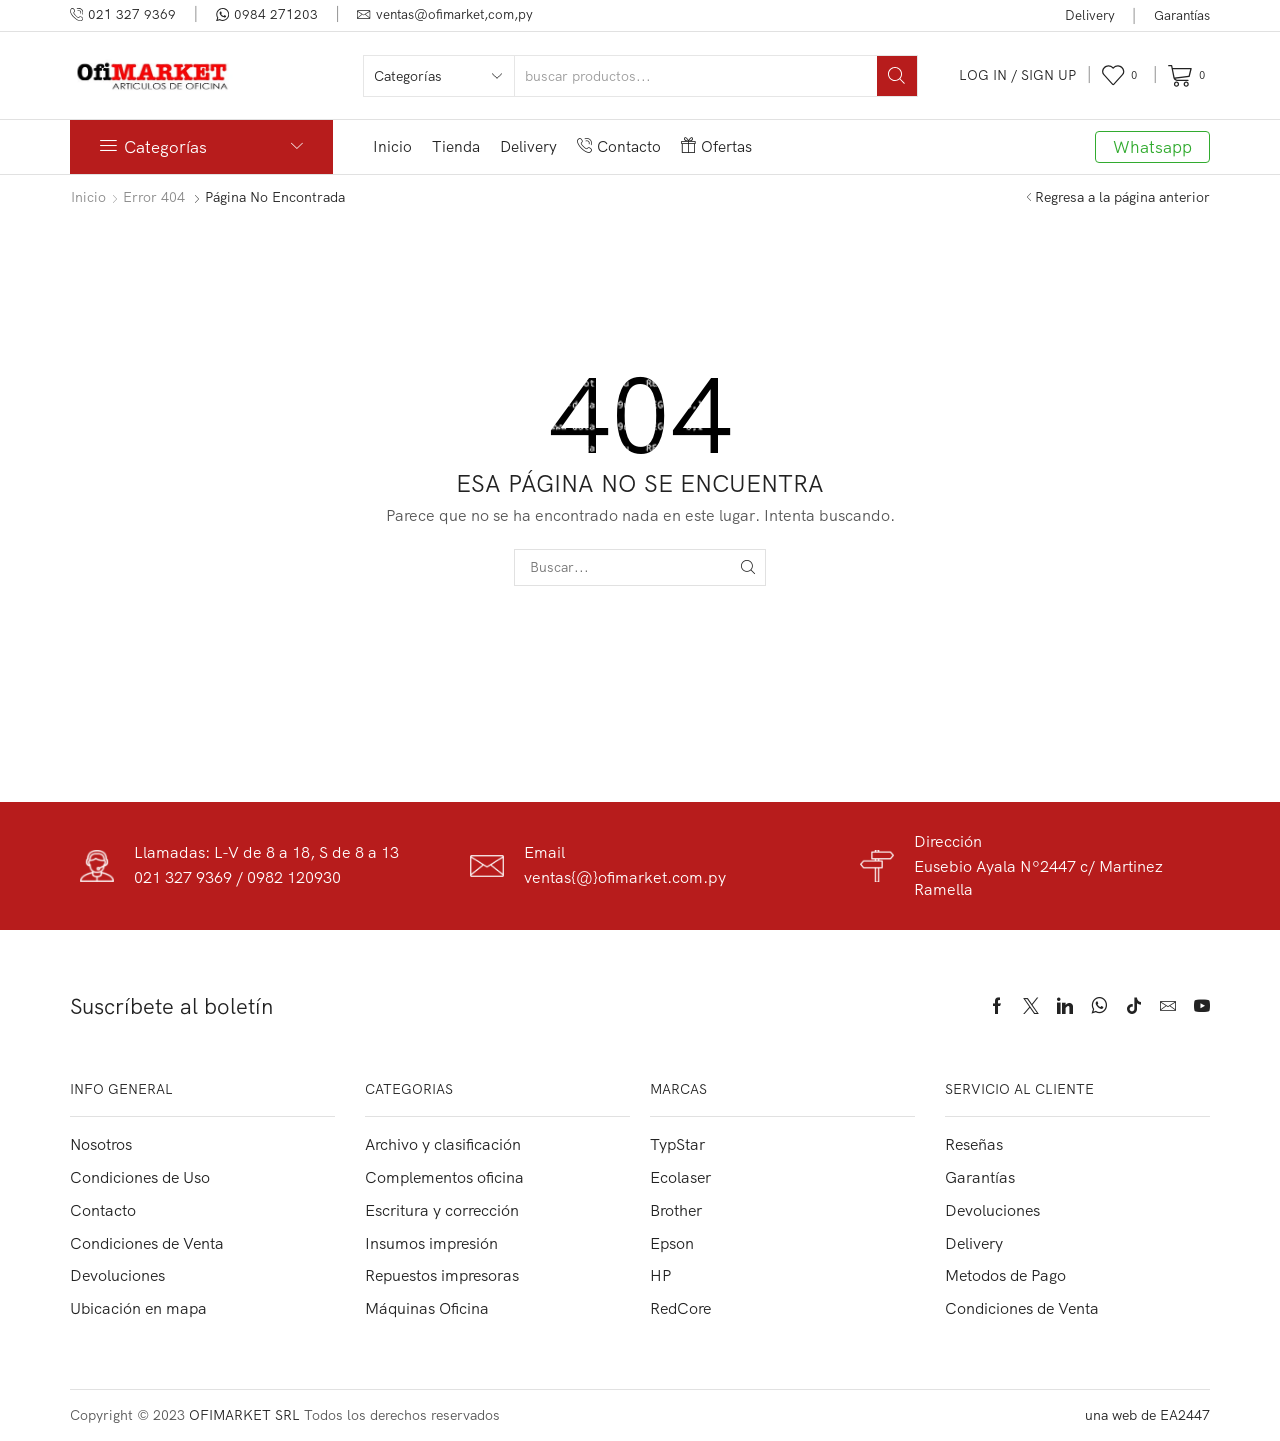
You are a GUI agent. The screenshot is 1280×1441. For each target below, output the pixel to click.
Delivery (1090, 15)
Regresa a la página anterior (1122, 197)
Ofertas (716, 146)
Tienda (456, 146)
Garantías (1182, 15)
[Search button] (897, 76)
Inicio (392, 146)
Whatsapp (1152, 146)
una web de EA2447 (1147, 1415)
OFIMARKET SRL (244, 1415)
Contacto (619, 146)
